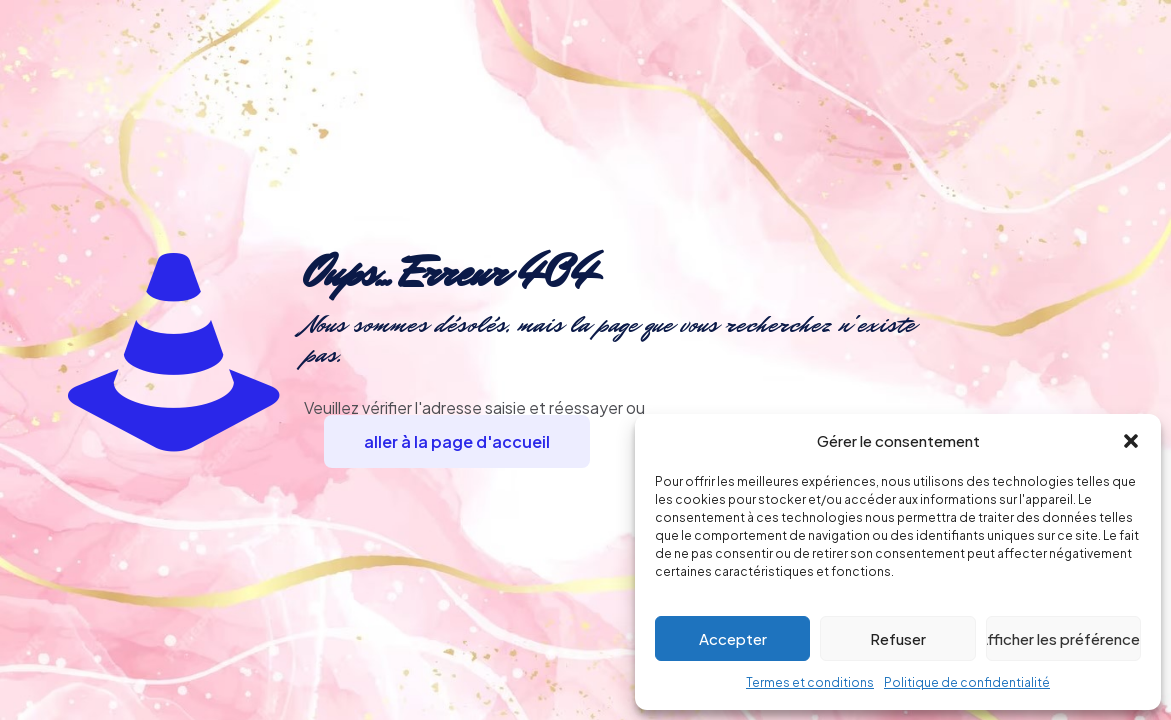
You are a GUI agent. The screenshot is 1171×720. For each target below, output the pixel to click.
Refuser (898, 638)
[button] (1131, 441)
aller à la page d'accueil (457, 441)
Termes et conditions (810, 682)
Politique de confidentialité (967, 682)
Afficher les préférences (1063, 638)
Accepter (733, 638)
